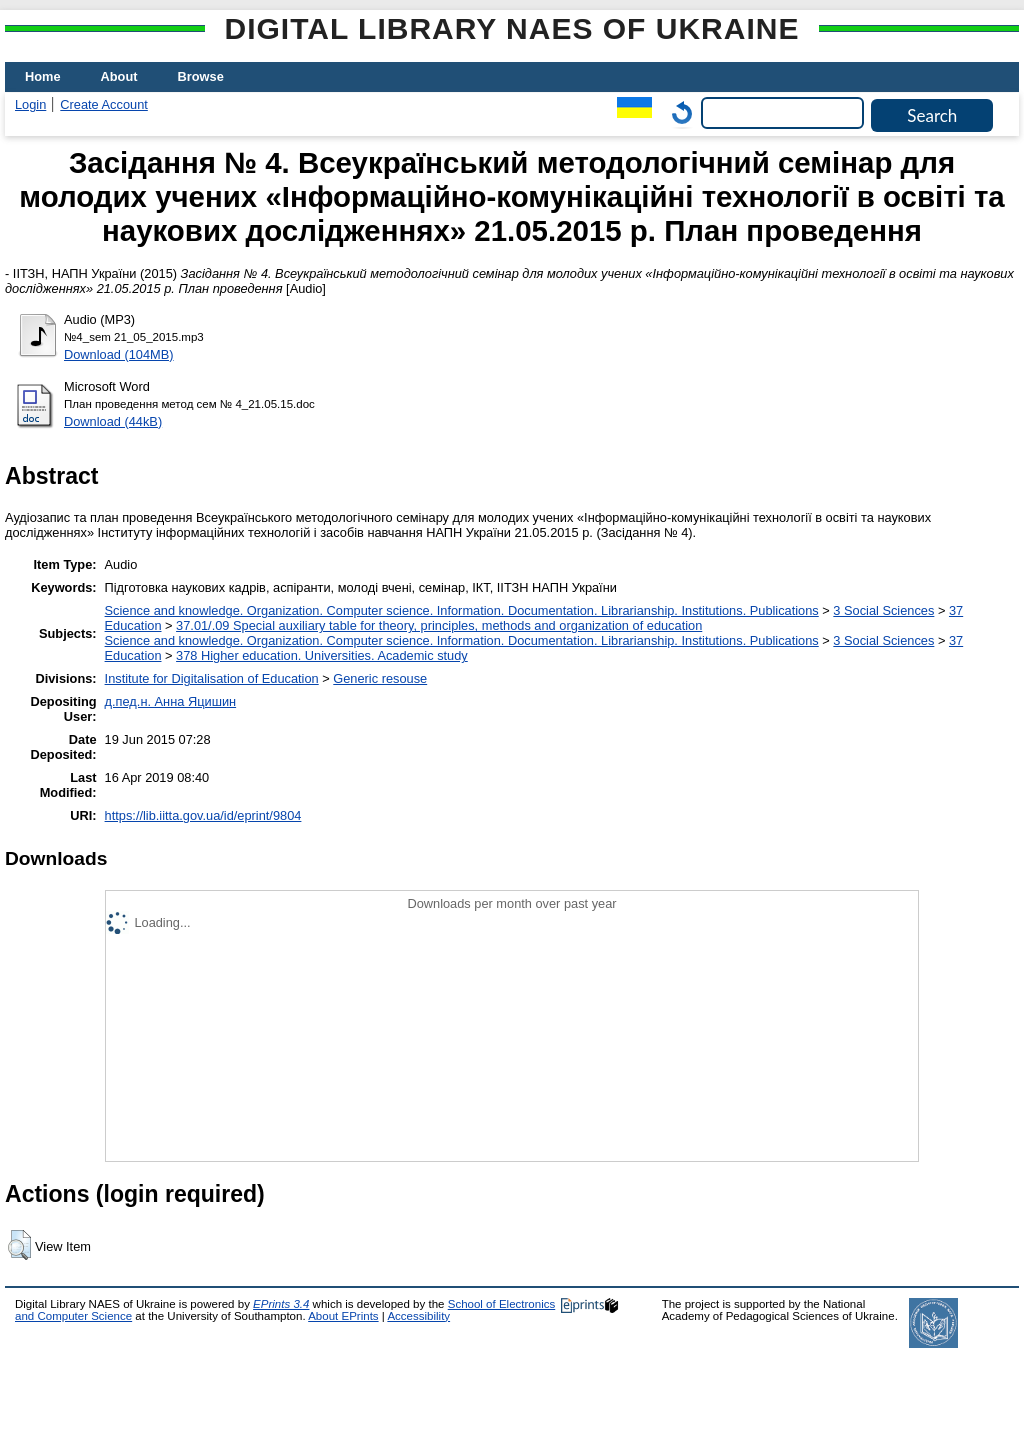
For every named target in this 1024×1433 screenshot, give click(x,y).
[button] (19, 1245)
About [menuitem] (119, 76)
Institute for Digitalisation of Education (212, 678)
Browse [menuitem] (201, 76)
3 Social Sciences (883, 610)
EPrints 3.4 (281, 1304)
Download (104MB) (119, 354)
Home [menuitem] (43, 76)
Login (30, 104)
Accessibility (418, 1316)
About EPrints (343, 1316)
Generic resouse (380, 678)
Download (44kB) (113, 421)
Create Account (104, 104)
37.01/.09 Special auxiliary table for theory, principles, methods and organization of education (439, 625)
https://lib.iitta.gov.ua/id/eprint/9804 (203, 815)
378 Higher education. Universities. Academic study (322, 655)
